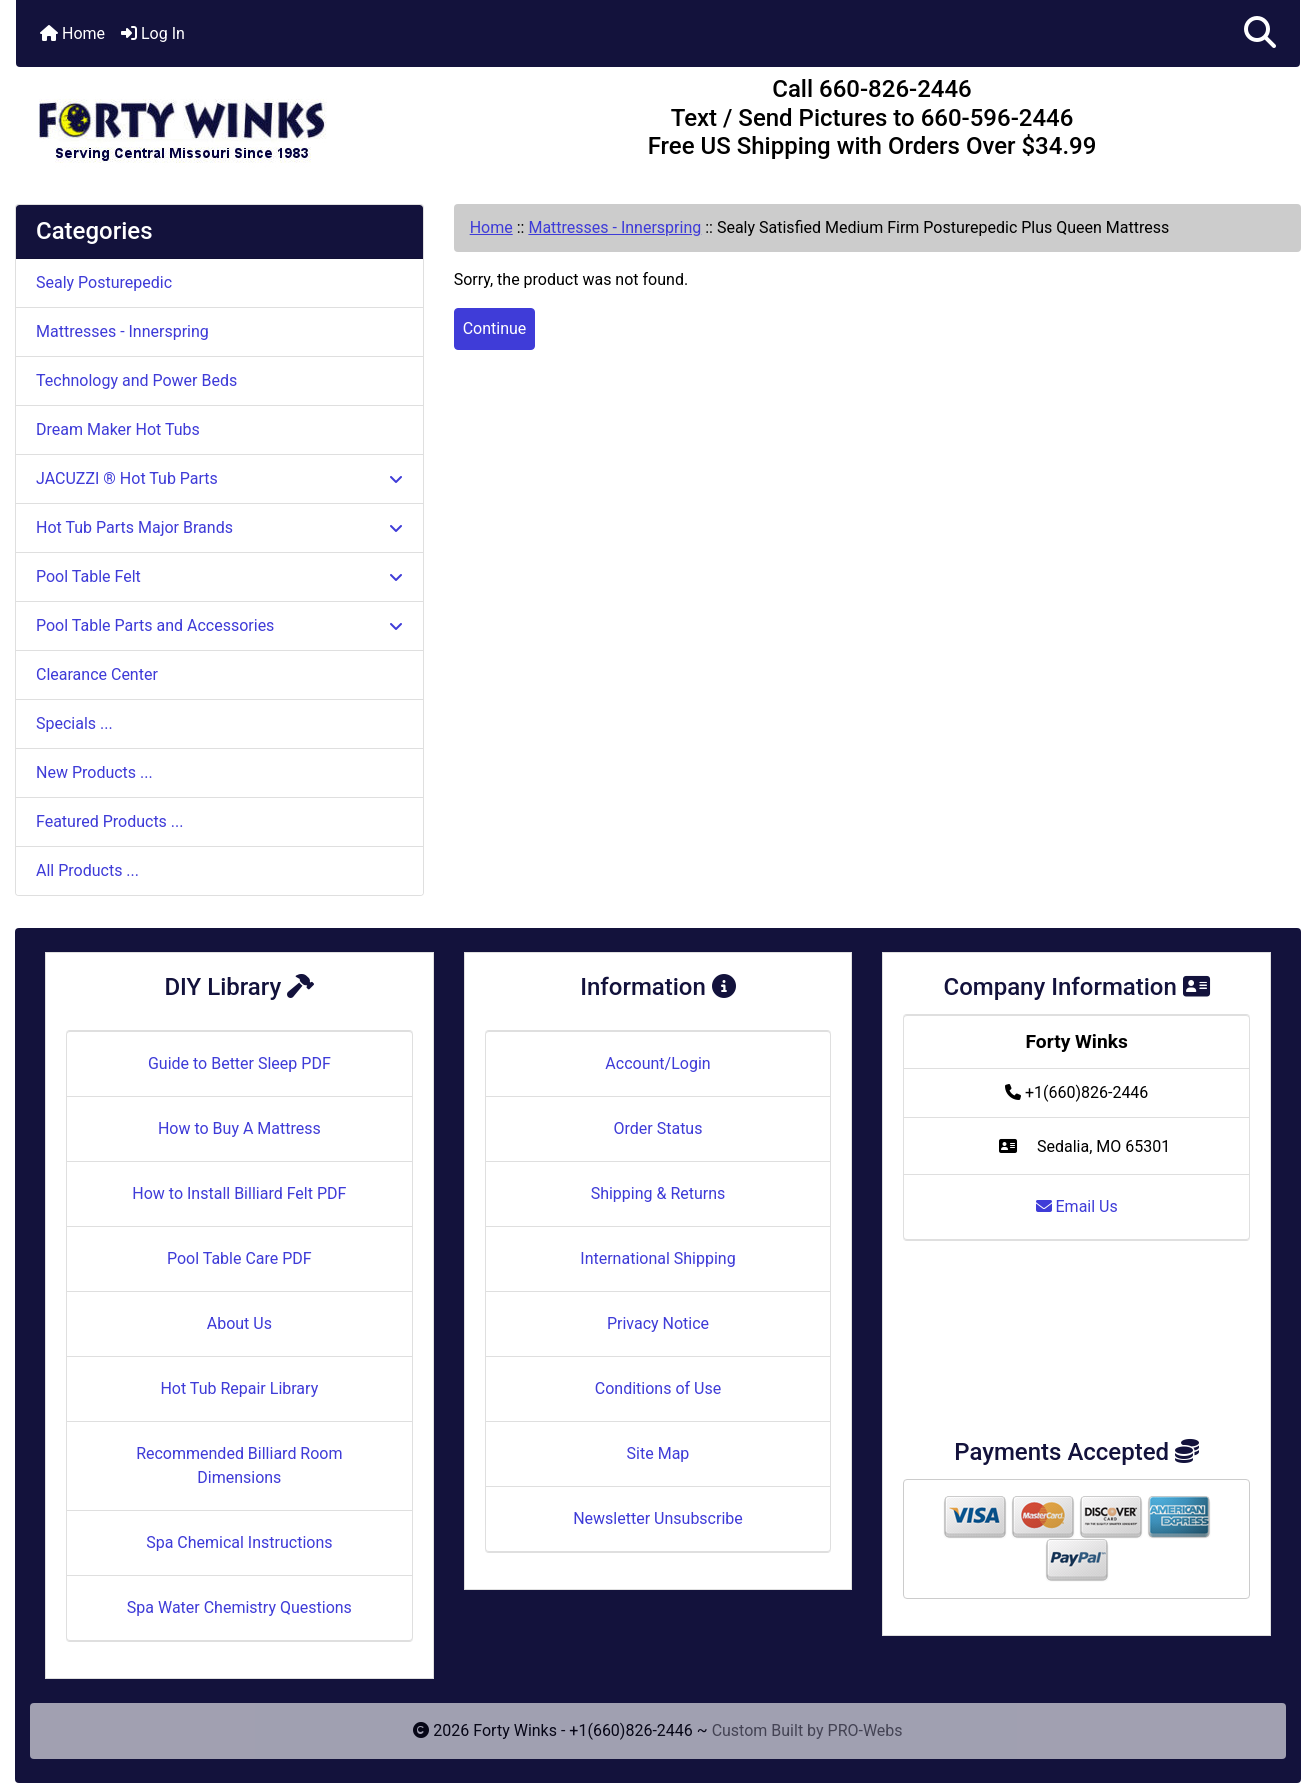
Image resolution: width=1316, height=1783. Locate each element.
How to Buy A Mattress (239, 1128)
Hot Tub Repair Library (239, 1388)
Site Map (658, 1453)
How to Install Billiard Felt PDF (239, 1193)
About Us (239, 1323)
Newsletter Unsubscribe (658, 1518)
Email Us (1077, 1206)
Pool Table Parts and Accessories (219, 625)
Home (72, 33)
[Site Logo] (230, 122)
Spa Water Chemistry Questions (239, 1607)
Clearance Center (97, 674)
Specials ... (74, 723)
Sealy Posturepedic (104, 282)
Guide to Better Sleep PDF (239, 1063)
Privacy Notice (658, 1323)
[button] (1260, 33)
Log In (153, 33)
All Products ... (87, 870)
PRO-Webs (865, 1730)
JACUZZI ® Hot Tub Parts (219, 478)
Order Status (658, 1128)
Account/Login (657, 1063)
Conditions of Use (658, 1388)
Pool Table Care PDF (239, 1258)
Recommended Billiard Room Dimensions (239, 1465)
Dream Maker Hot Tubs (118, 429)
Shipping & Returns (658, 1193)
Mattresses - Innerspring (614, 227)
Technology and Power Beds (136, 380)
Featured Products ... (110, 821)
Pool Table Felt (219, 576)
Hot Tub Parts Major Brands (219, 527)
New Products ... (94, 772)
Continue (495, 328)
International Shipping (657, 1258)
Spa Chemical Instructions (239, 1542)
